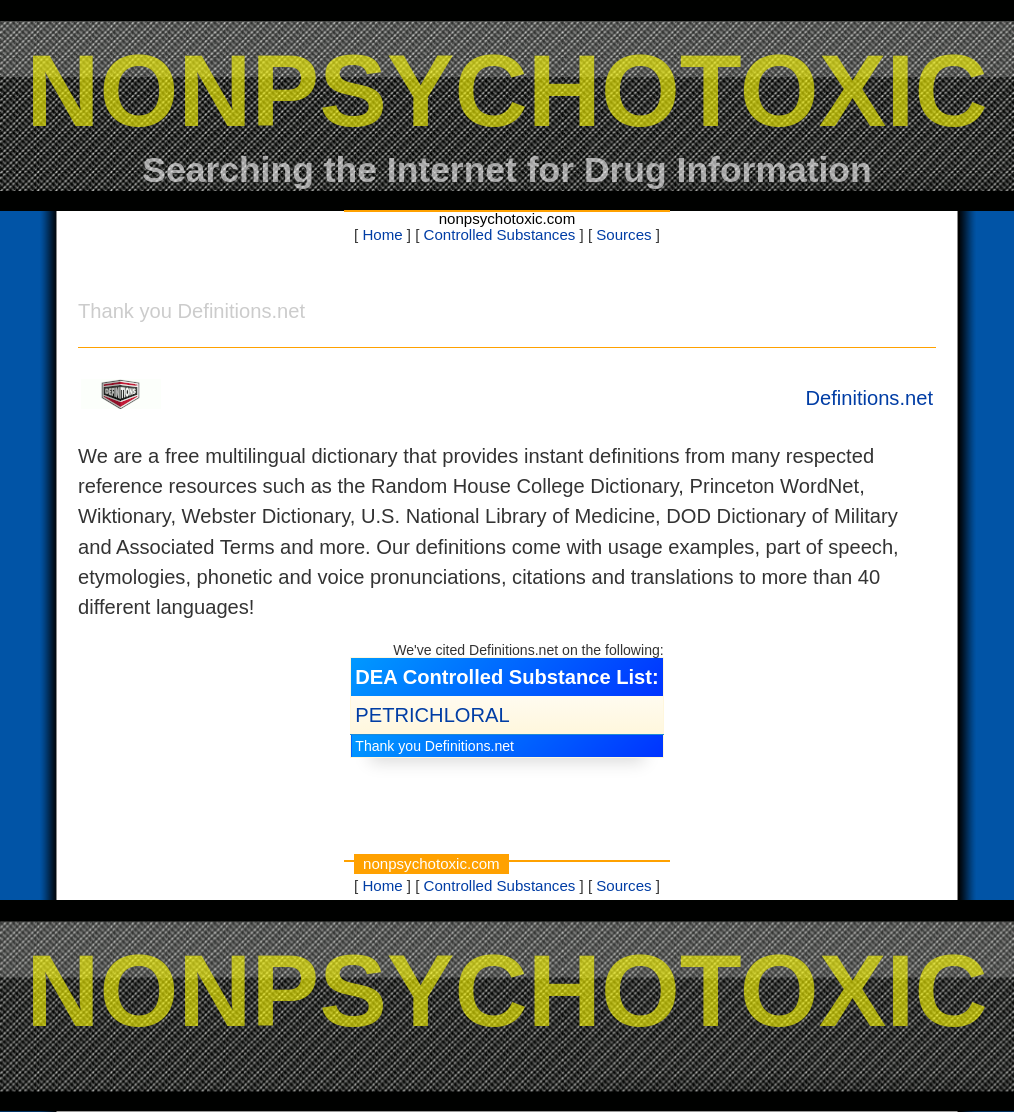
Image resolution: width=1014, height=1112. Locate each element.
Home (382, 234)
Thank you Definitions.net (434, 746)
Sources (623, 234)
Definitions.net (869, 398)
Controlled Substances (500, 234)
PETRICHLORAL (432, 715)
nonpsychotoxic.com (507, 218)
